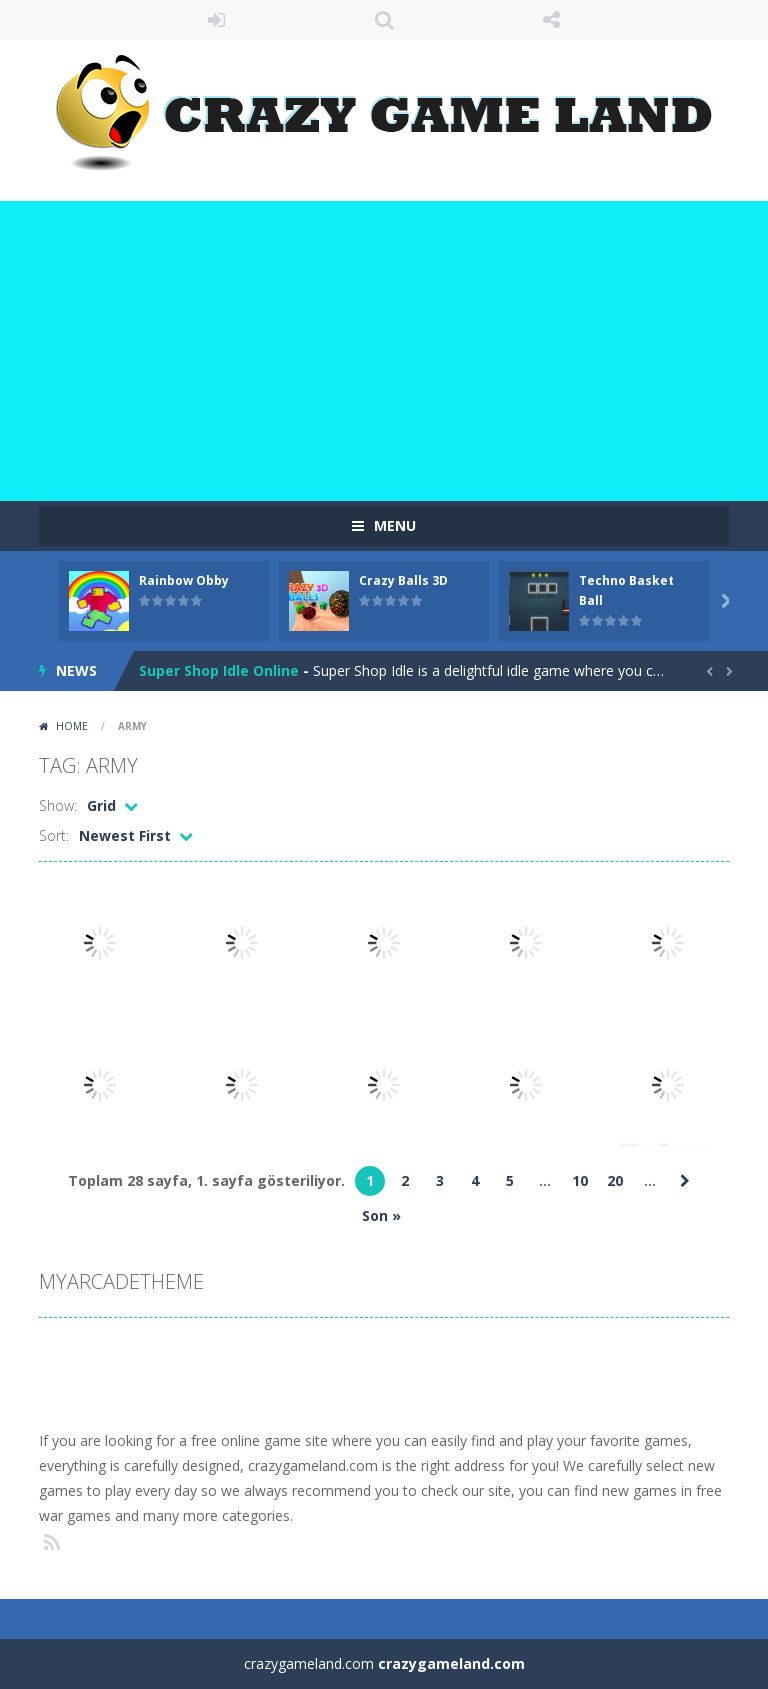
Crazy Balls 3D (403, 580)
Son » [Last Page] (381, 1215)
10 (580, 1180)
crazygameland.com (451, 1663)
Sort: (54, 835)
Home (72, 726)
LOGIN (217, 20)
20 (615, 1180)
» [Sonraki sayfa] (685, 1181)
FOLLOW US (552, 20)
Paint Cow (175, 670)
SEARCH (384, 20)
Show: (58, 805)
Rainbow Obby (184, 580)
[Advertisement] (384, 351)
